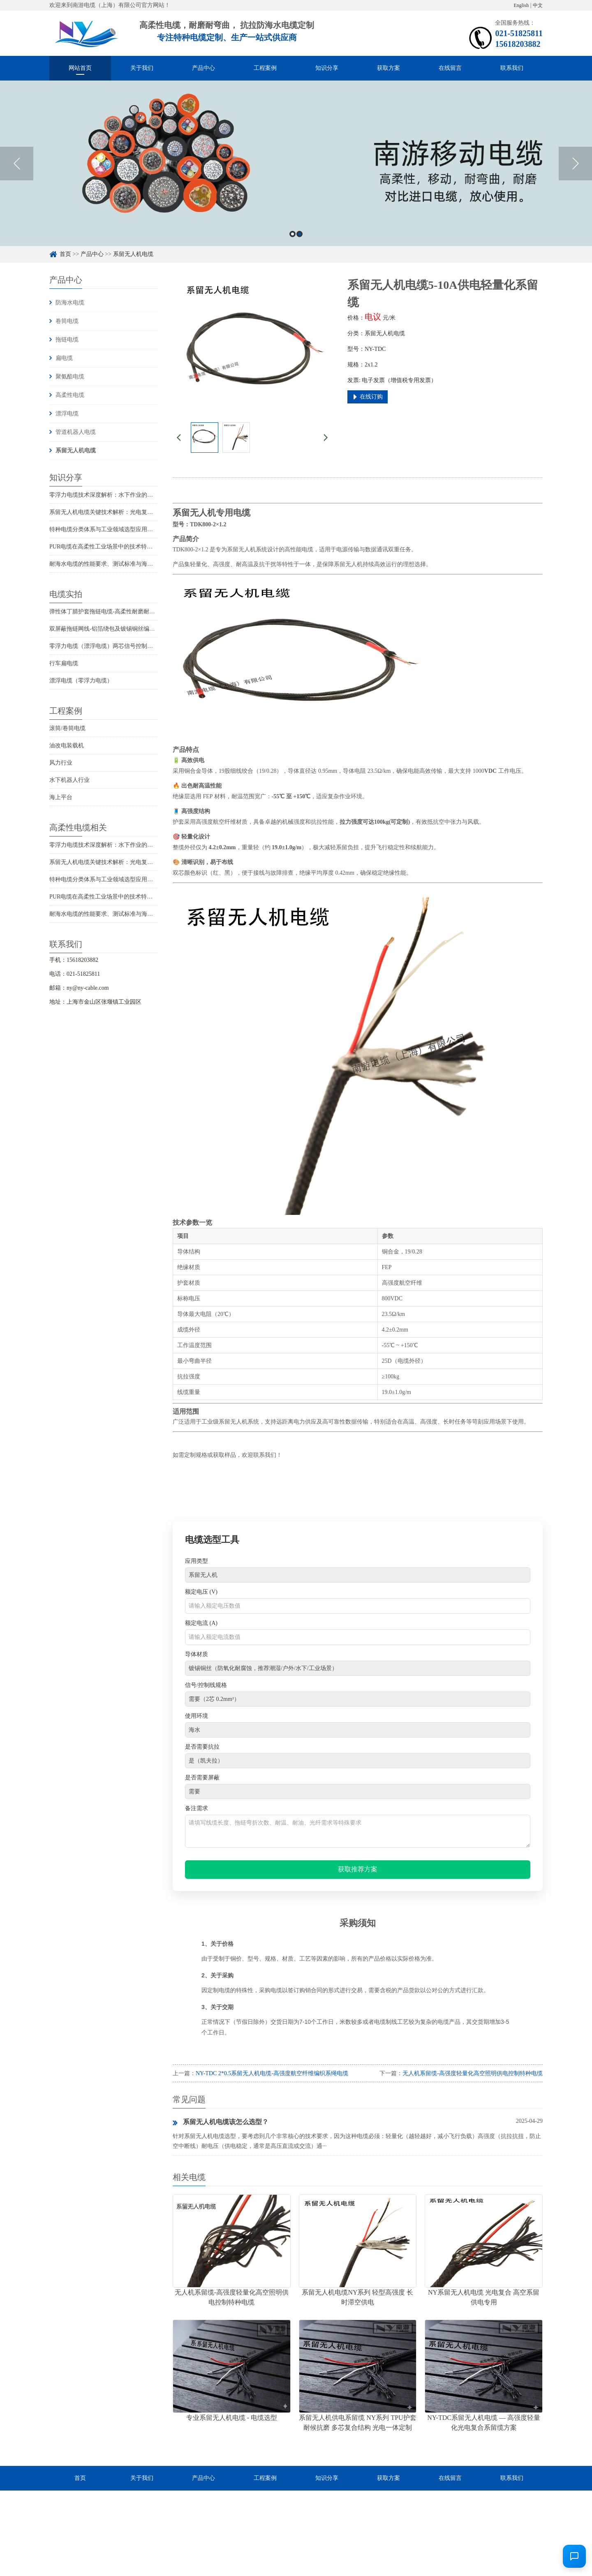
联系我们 (511, 68)
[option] (296, 163)
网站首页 (80, 68)
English (521, 5)
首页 (65, 254)
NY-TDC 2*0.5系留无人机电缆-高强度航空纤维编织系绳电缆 (272, 2073)
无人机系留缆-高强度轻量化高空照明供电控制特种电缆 (472, 2073)
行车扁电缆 (63, 663)
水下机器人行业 (69, 780)
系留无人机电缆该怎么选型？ (220, 2122)
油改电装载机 (66, 745)
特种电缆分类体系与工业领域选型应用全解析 (106, 529)
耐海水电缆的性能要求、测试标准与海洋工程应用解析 (118, 564)
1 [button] (292, 234)
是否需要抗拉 (202, 1747)
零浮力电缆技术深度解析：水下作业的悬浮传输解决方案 (121, 495)
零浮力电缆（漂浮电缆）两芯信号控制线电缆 (106, 646)
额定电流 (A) (201, 1623)
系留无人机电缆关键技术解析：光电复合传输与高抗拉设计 (124, 512)
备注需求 (196, 1808)
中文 (538, 5)
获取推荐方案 (357, 1869)
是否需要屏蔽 (202, 1777)
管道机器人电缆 (76, 432)
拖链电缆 (67, 339)
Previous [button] (16, 163)
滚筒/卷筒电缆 (67, 728)
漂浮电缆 (67, 413)
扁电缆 (64, 358)
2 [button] (299, 234)
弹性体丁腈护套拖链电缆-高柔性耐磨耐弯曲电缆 (110, 611)
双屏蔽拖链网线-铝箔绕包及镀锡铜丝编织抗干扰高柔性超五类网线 (133, 629)
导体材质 (196, 1654)
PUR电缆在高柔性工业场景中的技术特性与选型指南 (115, 547)
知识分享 (326, 68)
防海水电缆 (70, 303)
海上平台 (60, 797)
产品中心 (203, 68)
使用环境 (196, 1716)
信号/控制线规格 (206, 1685)
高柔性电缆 (70, 395)
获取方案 (388, 68)
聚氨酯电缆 (70, 376)
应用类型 (196, 1561)
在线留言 (450, 68)
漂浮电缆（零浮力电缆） (81, 680)
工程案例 (265, 68)
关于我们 (141, 68)
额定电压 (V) (201, 1592)
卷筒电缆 (67, 321)
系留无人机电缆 (133, 254)
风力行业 (60, 763)
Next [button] (575, 163)
